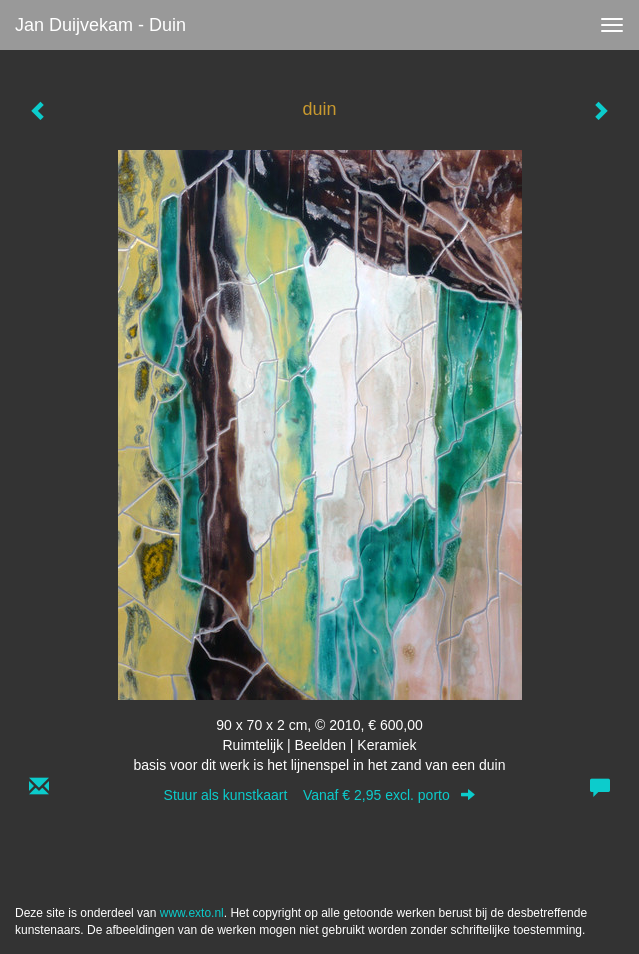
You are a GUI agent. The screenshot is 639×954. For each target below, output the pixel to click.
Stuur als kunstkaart (320, 795)
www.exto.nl (192, 913)
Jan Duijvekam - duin (100, 25)
